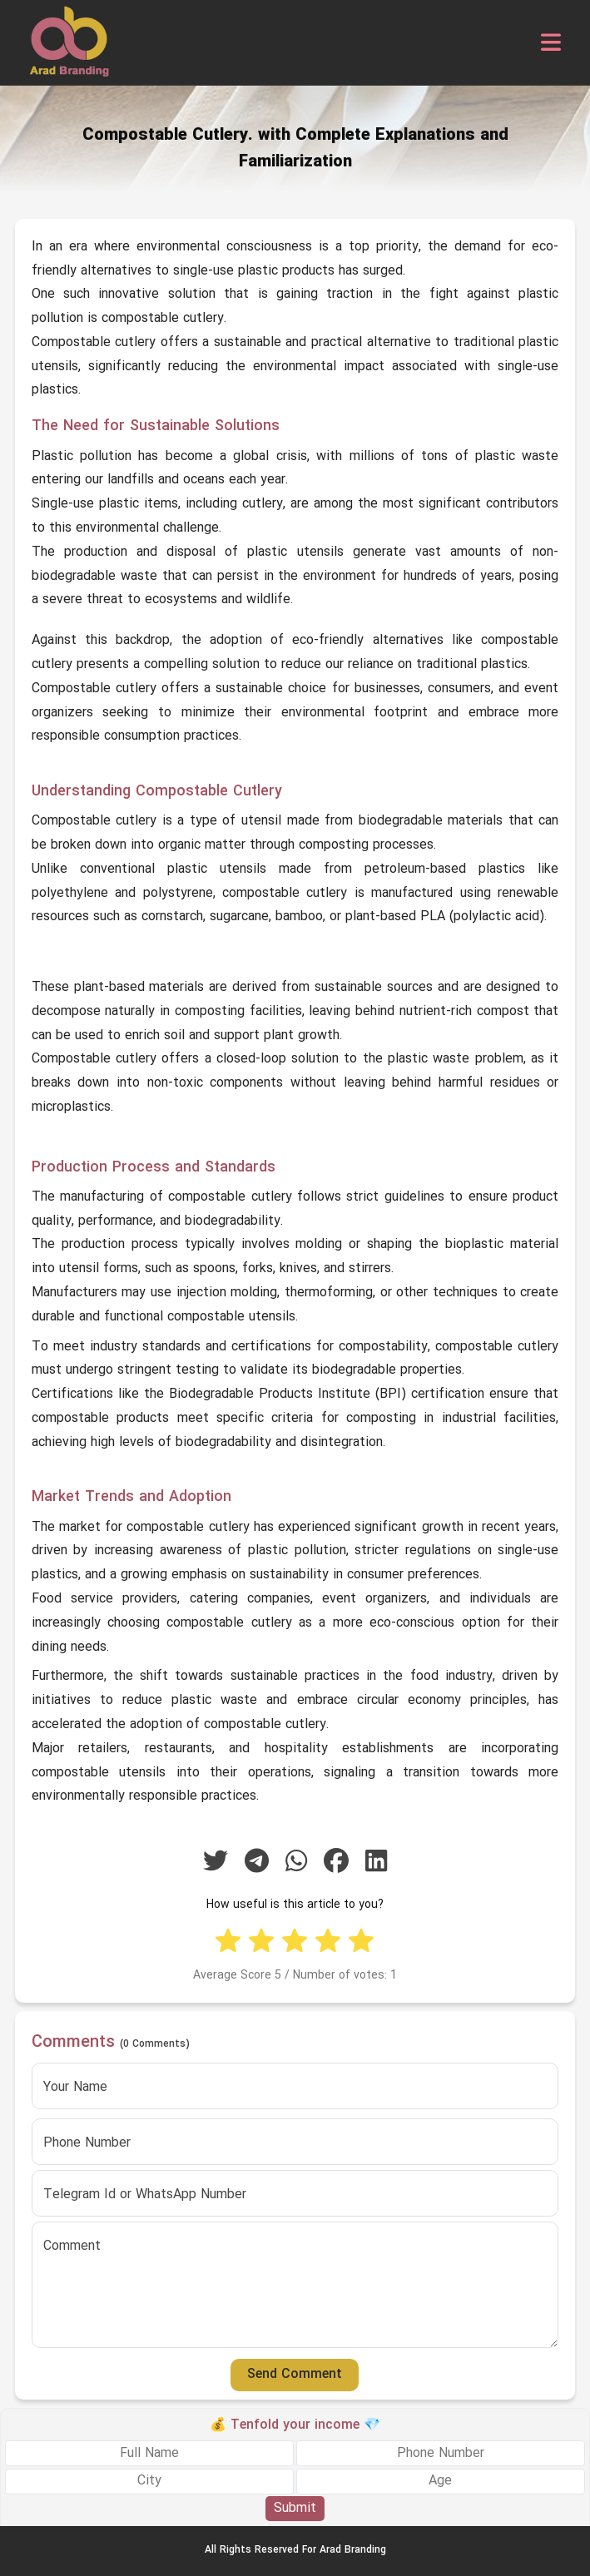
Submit (295, 2508)
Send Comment (294, 2374)
